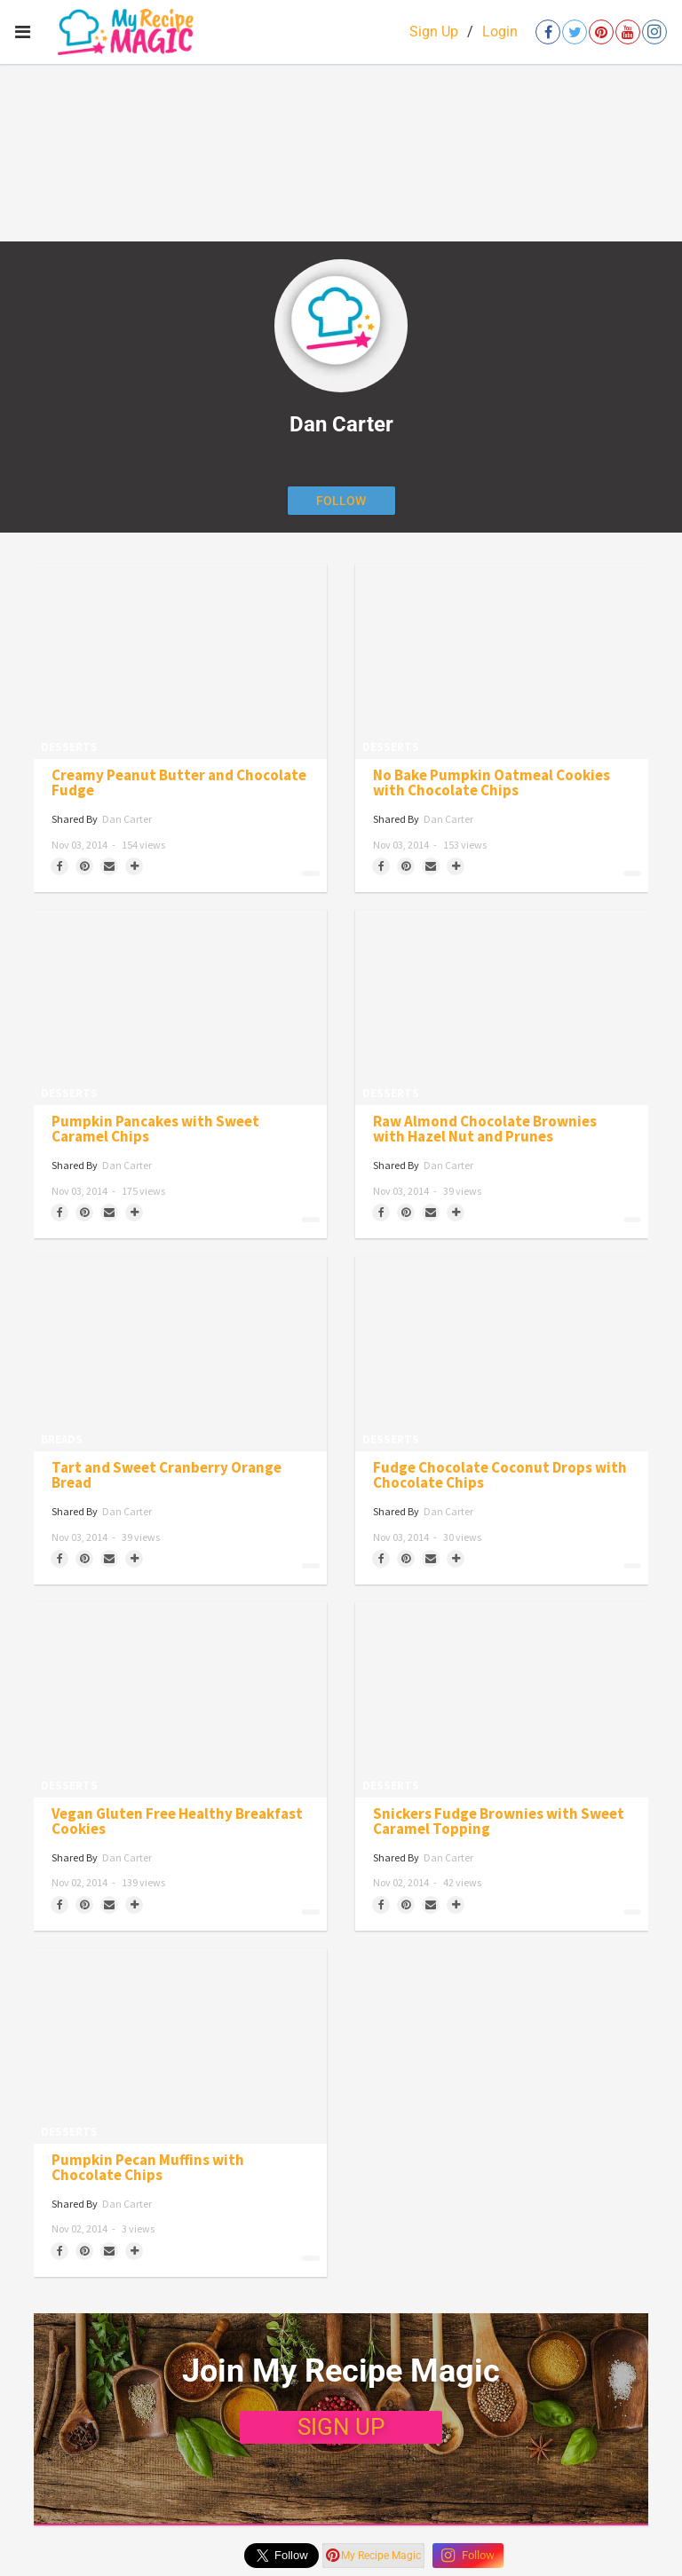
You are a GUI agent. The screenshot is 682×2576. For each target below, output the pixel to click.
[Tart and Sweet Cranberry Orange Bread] (180, 1353)
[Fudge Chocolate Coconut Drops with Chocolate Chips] (501, 1353)
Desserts (69, 747)
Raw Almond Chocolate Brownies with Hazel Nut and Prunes (485, 1129)
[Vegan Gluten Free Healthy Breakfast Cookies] (180, 1700)
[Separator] (134, 866)
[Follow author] (341, 500)
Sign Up (433, 31)
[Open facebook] (547, 32)
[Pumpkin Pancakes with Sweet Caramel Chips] (180, 1007)
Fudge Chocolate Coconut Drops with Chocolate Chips (500, 1475)
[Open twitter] (574, 32)
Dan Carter (127, 819)
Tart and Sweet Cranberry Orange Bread (167, 1475)
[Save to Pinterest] (84, 866)
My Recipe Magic (373, 2556)
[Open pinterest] (601, 32)
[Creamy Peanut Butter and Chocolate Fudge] (180, 661)
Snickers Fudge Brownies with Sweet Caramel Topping (498, 1821)
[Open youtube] (627, 32)
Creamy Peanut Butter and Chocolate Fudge (179, 783)
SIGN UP (341, 2427)
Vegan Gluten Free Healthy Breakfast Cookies (177, 1821)
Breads (62, 1439)
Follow (468, 2556)
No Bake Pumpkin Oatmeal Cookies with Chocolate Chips (491, 783)
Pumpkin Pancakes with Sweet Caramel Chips (155, 1129)
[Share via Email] (109, 866)
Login (500, 31)
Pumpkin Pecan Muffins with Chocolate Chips (148, 2168)
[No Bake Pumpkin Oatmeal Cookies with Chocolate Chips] (501, 661)
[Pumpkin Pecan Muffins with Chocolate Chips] (180, 2046)
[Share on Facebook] (59, 866)
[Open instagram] (654, 32)
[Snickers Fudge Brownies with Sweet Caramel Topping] (501, 1700)
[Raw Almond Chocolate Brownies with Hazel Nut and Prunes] (501, 1007)
